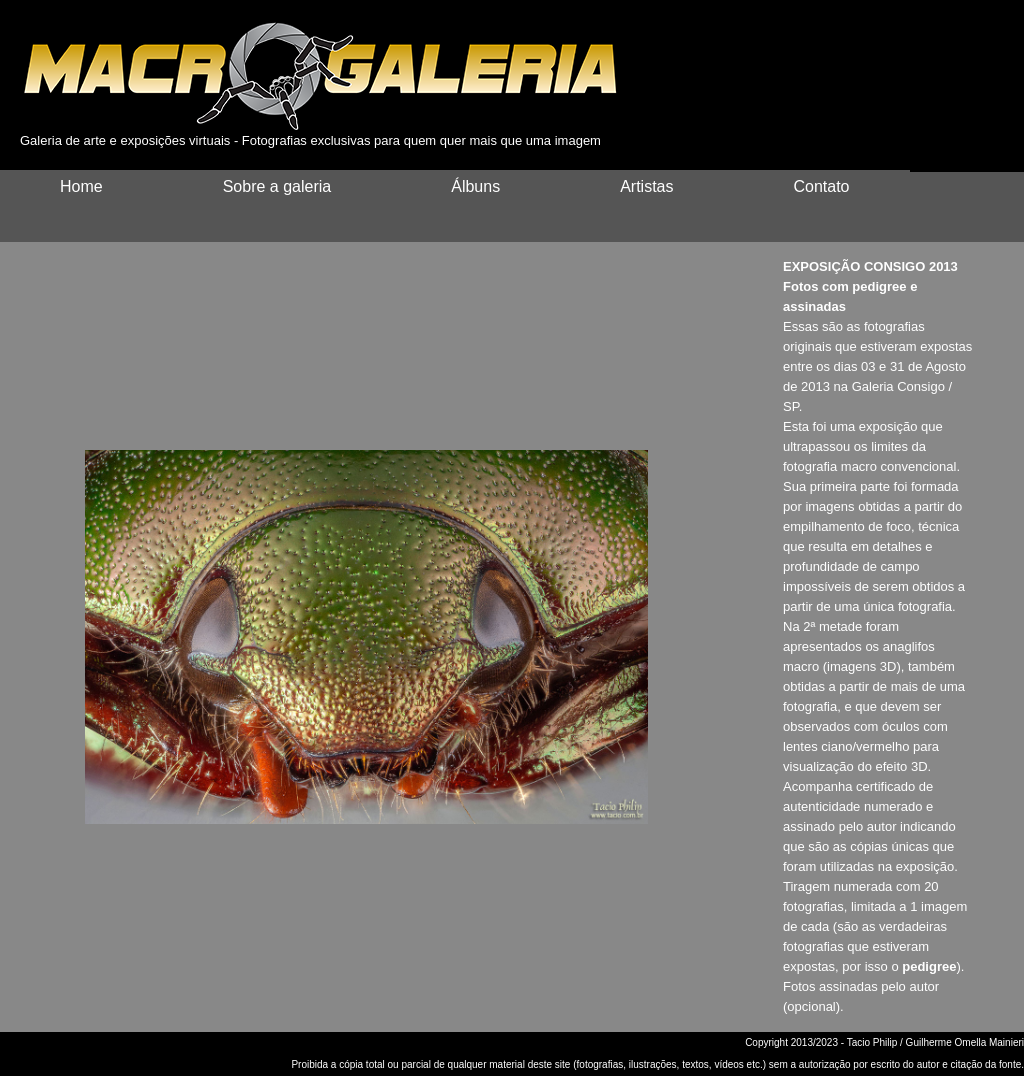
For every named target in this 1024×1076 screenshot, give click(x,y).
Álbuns (475, 186)
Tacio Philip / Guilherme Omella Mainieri (935, 1042)
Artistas (646, 186)
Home (81, 186)
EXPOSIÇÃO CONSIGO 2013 (870, 266)
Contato (821, 186)
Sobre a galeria (277, 186)
